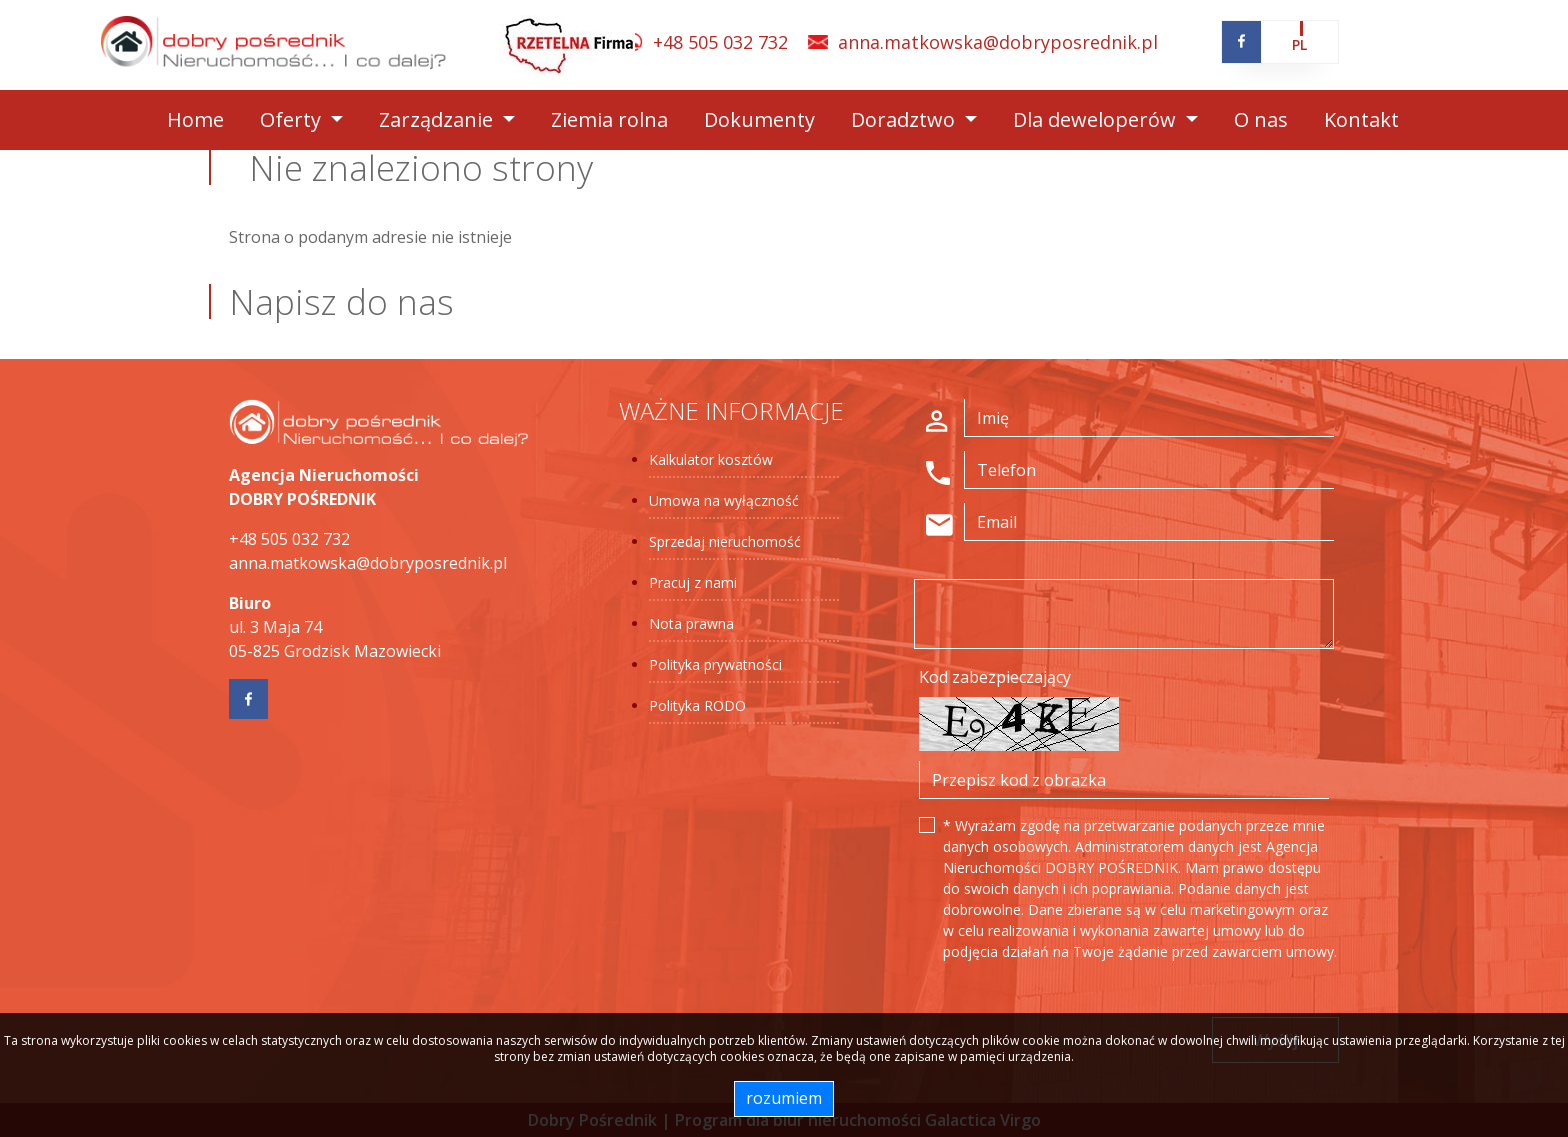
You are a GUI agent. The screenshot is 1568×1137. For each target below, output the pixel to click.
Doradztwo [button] (905, 119)
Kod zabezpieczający (995, 677)
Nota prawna (691, 623)
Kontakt (1361, 119)
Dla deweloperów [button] (1097, 119)
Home (195, 119)
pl (1299, 44)
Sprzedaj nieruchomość (725, 541)
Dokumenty (759, 119)
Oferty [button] (293, 119)
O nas (1261, 119)
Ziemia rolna (609, 119)
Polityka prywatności (715, 664)
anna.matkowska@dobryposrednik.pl (998, 42)
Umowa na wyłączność (724, 500)
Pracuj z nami (693, 582)
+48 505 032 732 (720, 42)
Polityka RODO (697, 705)
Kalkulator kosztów (711, 459)
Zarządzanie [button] (438, 119)
